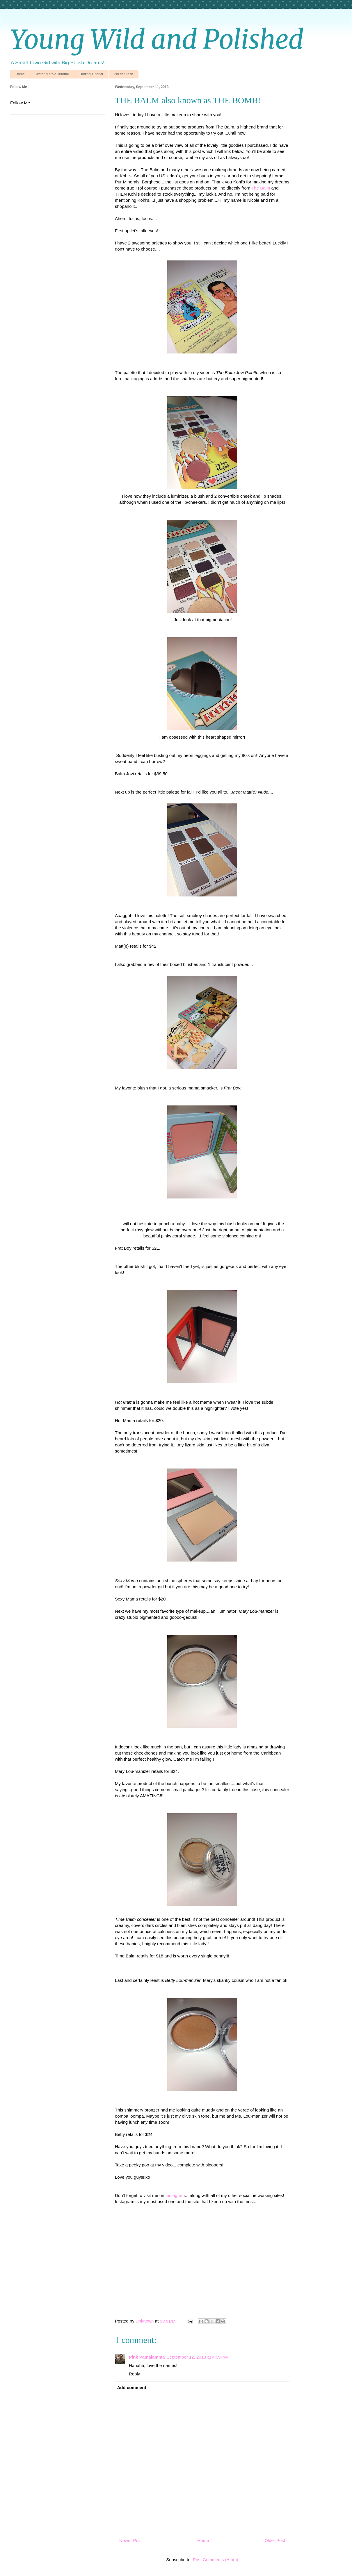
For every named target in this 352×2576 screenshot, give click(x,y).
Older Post (274, 2540)
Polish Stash (123, 74)
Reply (134, 2373)
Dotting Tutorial (91, 74)
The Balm (260, 187)
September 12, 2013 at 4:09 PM (197, 2357)
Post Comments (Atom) (215, 2559)
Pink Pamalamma (147, 2357)
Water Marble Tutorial (52, 74)
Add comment (131, 2387)
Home (20, 74)
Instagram (175, 2195)
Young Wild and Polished (157, 39)
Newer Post (130, 2540)
